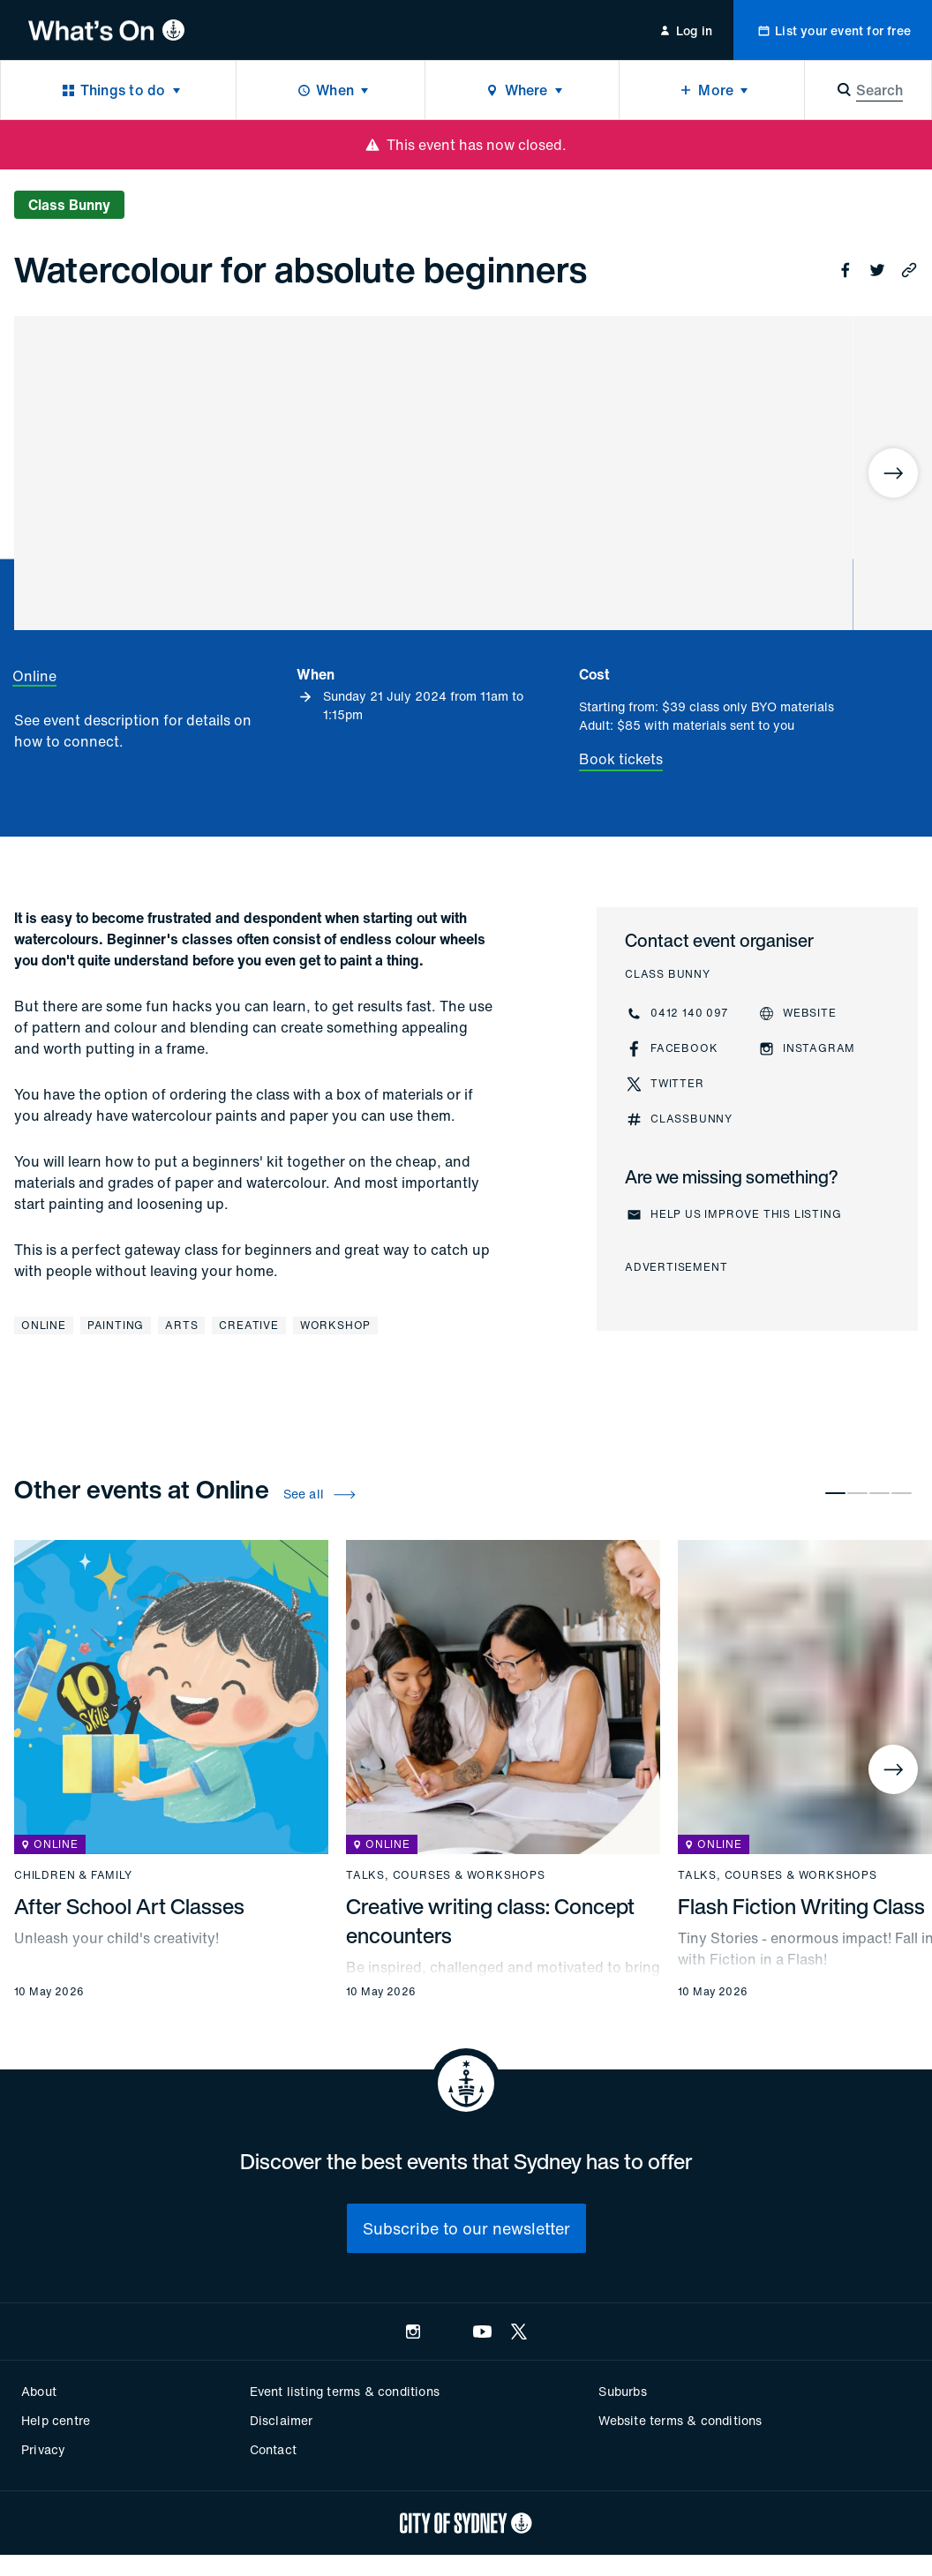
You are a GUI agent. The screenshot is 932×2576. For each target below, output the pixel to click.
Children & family (73, 1875)
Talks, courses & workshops (445, 1875)
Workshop (335, 1325)
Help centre (55, 2420)
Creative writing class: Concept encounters (490, 1920)
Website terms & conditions (680, 2420)
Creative (248, 1325)
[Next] (893, 473)
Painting (115, 1325)
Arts (181, 1325)
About (38, 2391)
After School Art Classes (129, 1906)
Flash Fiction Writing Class (801, 1906)
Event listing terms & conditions (345, 2391)
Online (43, 1325)
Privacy (43, 2449)
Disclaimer (281, 2420)
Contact (273, 2449)
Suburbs (622, 2391)
